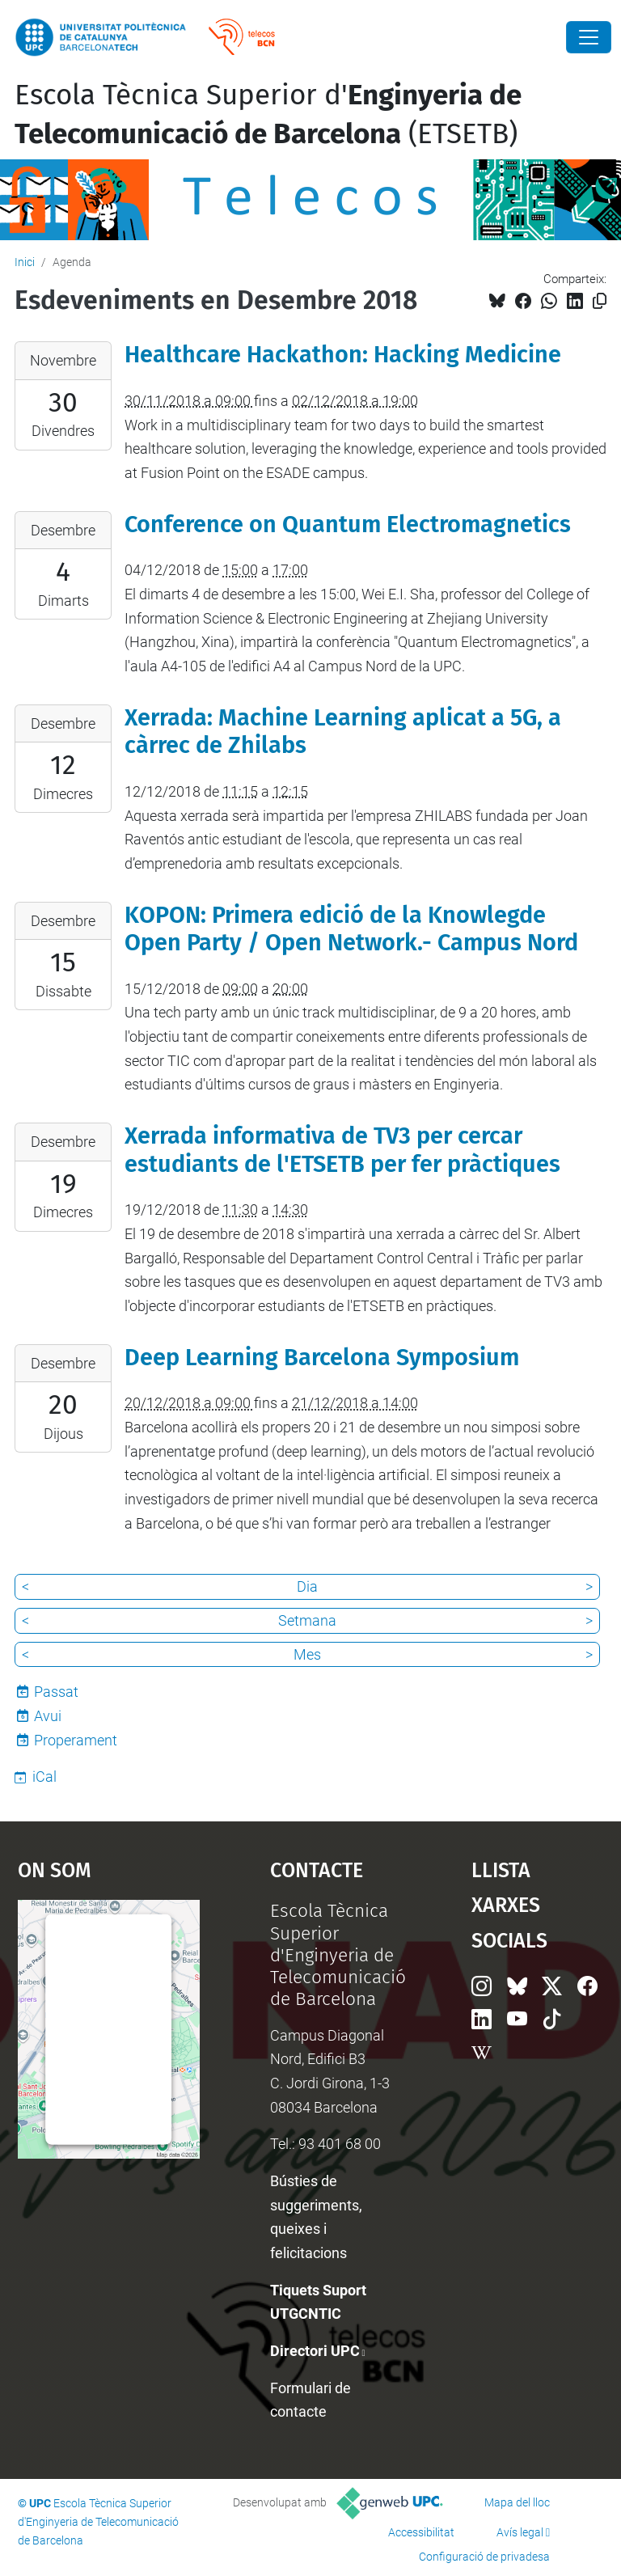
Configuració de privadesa (484, 2556)
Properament (75, 1740)
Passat (56, 1691)
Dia (307, 1586)
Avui (47, 1715)
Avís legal (519, 2532)
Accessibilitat (421, 2532)
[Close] (588, 37)
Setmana (307, 1620)
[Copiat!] (599, 301)
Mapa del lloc (517, 2502)
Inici (25, 262)
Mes (307, 1654)
